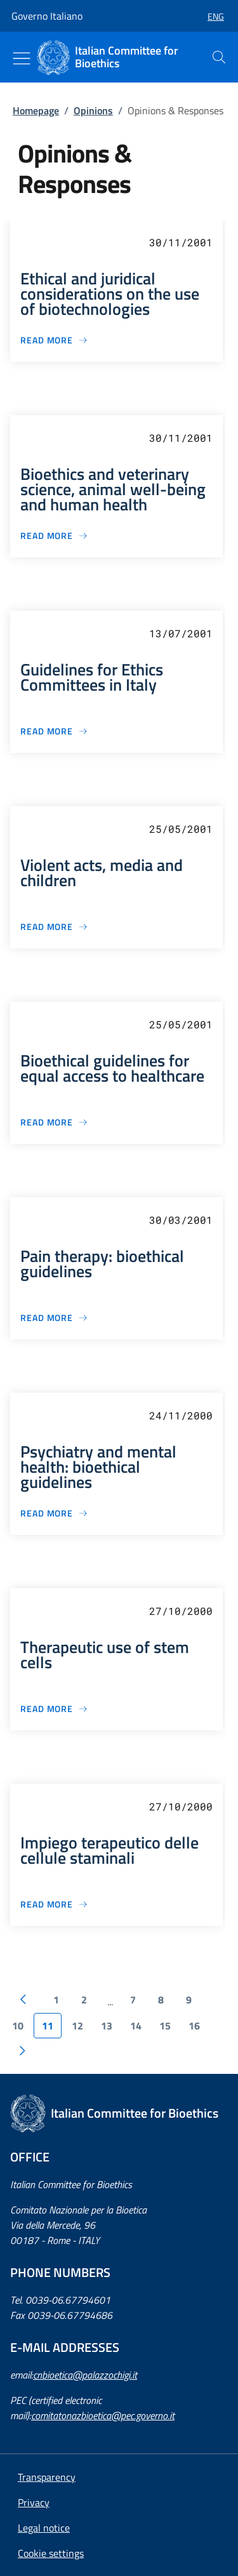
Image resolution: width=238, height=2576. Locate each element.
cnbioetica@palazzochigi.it (85, 2374)
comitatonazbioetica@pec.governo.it (103, 2415)
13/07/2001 (181, 633)
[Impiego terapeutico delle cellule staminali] (54, 1904)
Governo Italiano (47, 15)
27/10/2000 (181, 1610)
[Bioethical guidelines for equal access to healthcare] (54, 1122)
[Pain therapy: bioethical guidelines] (54, 1317)
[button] (210, 16)
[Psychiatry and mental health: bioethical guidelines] (54, 1513)
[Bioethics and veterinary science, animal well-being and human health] (54, 535)
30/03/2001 (181, 1219)
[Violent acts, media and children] (54, 926)
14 (136, 2025)
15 (165, 2025)
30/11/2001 (181, 242)
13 (106, 2025)
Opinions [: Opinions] (93, 110)
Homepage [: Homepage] (36, 110)
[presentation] (219, 57)
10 (17, 2025)
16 (194, 2025)
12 (77, 2025)
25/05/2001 (181, 828)
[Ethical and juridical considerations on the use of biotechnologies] (54, 340)
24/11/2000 (181, 1415)
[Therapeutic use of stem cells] (54, 1708)
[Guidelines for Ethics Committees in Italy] (54, 731)
